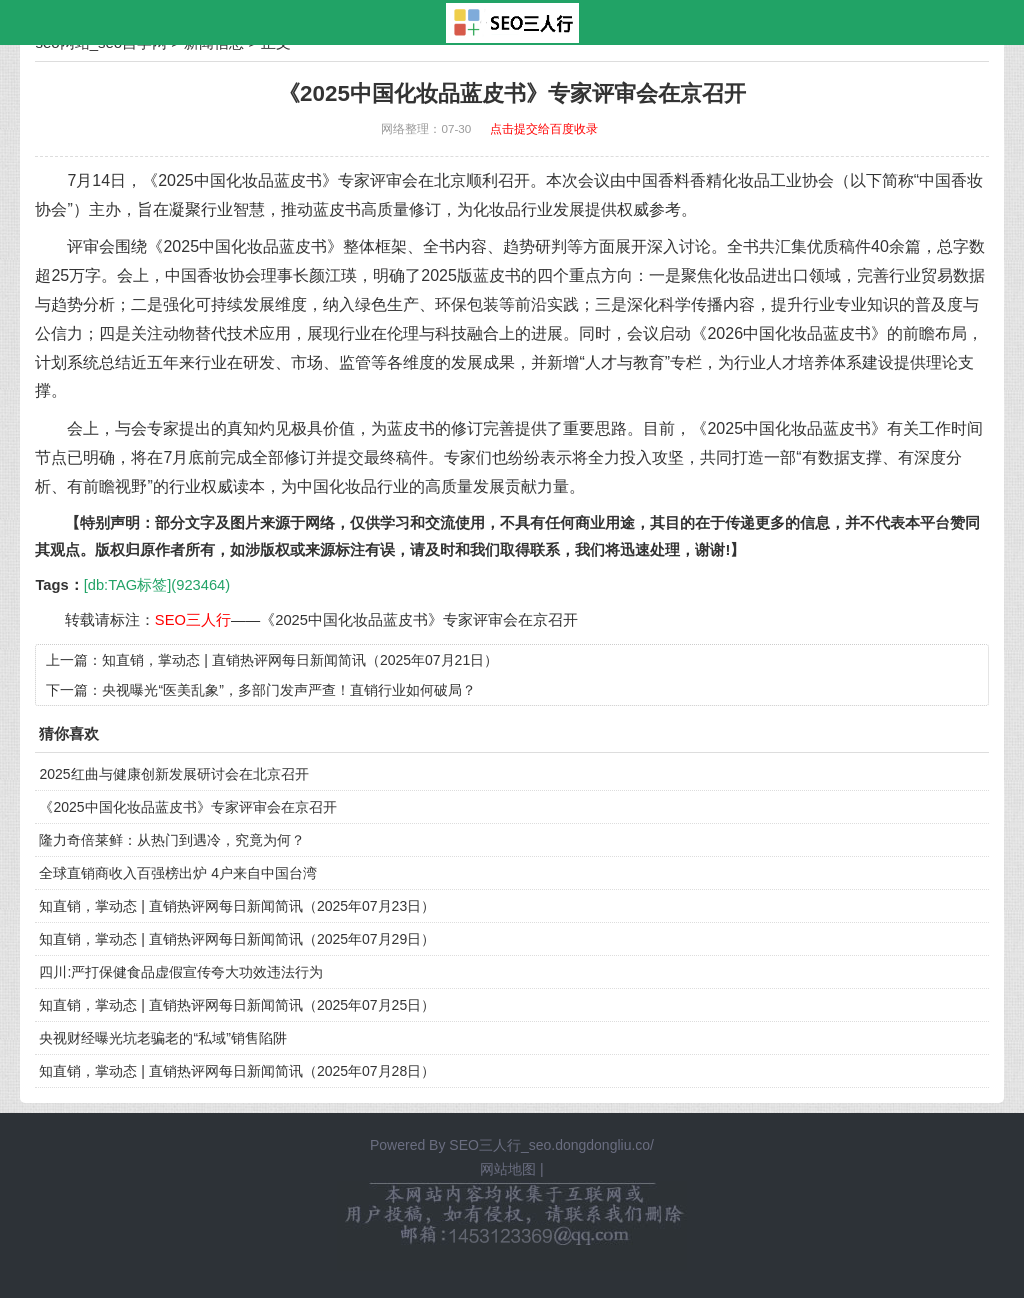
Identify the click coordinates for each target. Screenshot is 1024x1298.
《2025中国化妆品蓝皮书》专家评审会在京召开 (419, 620)
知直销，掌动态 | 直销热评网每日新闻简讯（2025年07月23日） (237, 906)
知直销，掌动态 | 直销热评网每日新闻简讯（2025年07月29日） (237, 939)
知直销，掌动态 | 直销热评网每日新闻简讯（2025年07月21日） (300, 660)
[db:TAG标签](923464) (157, 585)
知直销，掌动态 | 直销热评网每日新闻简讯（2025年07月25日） (237, 1005)
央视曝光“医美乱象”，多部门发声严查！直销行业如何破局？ (288, 690)
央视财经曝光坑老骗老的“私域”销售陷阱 (162, 1038)
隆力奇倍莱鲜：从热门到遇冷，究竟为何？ (172, 840)
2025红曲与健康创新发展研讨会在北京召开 (173, 774)
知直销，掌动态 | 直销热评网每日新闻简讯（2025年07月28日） (237, 1071)
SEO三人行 (193, 620)
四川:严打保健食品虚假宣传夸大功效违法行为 (181, 972)
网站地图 (508, 1169)
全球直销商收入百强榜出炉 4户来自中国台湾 (178, 873)
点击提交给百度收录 (544, 128)
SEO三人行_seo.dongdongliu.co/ (551, 1145)
